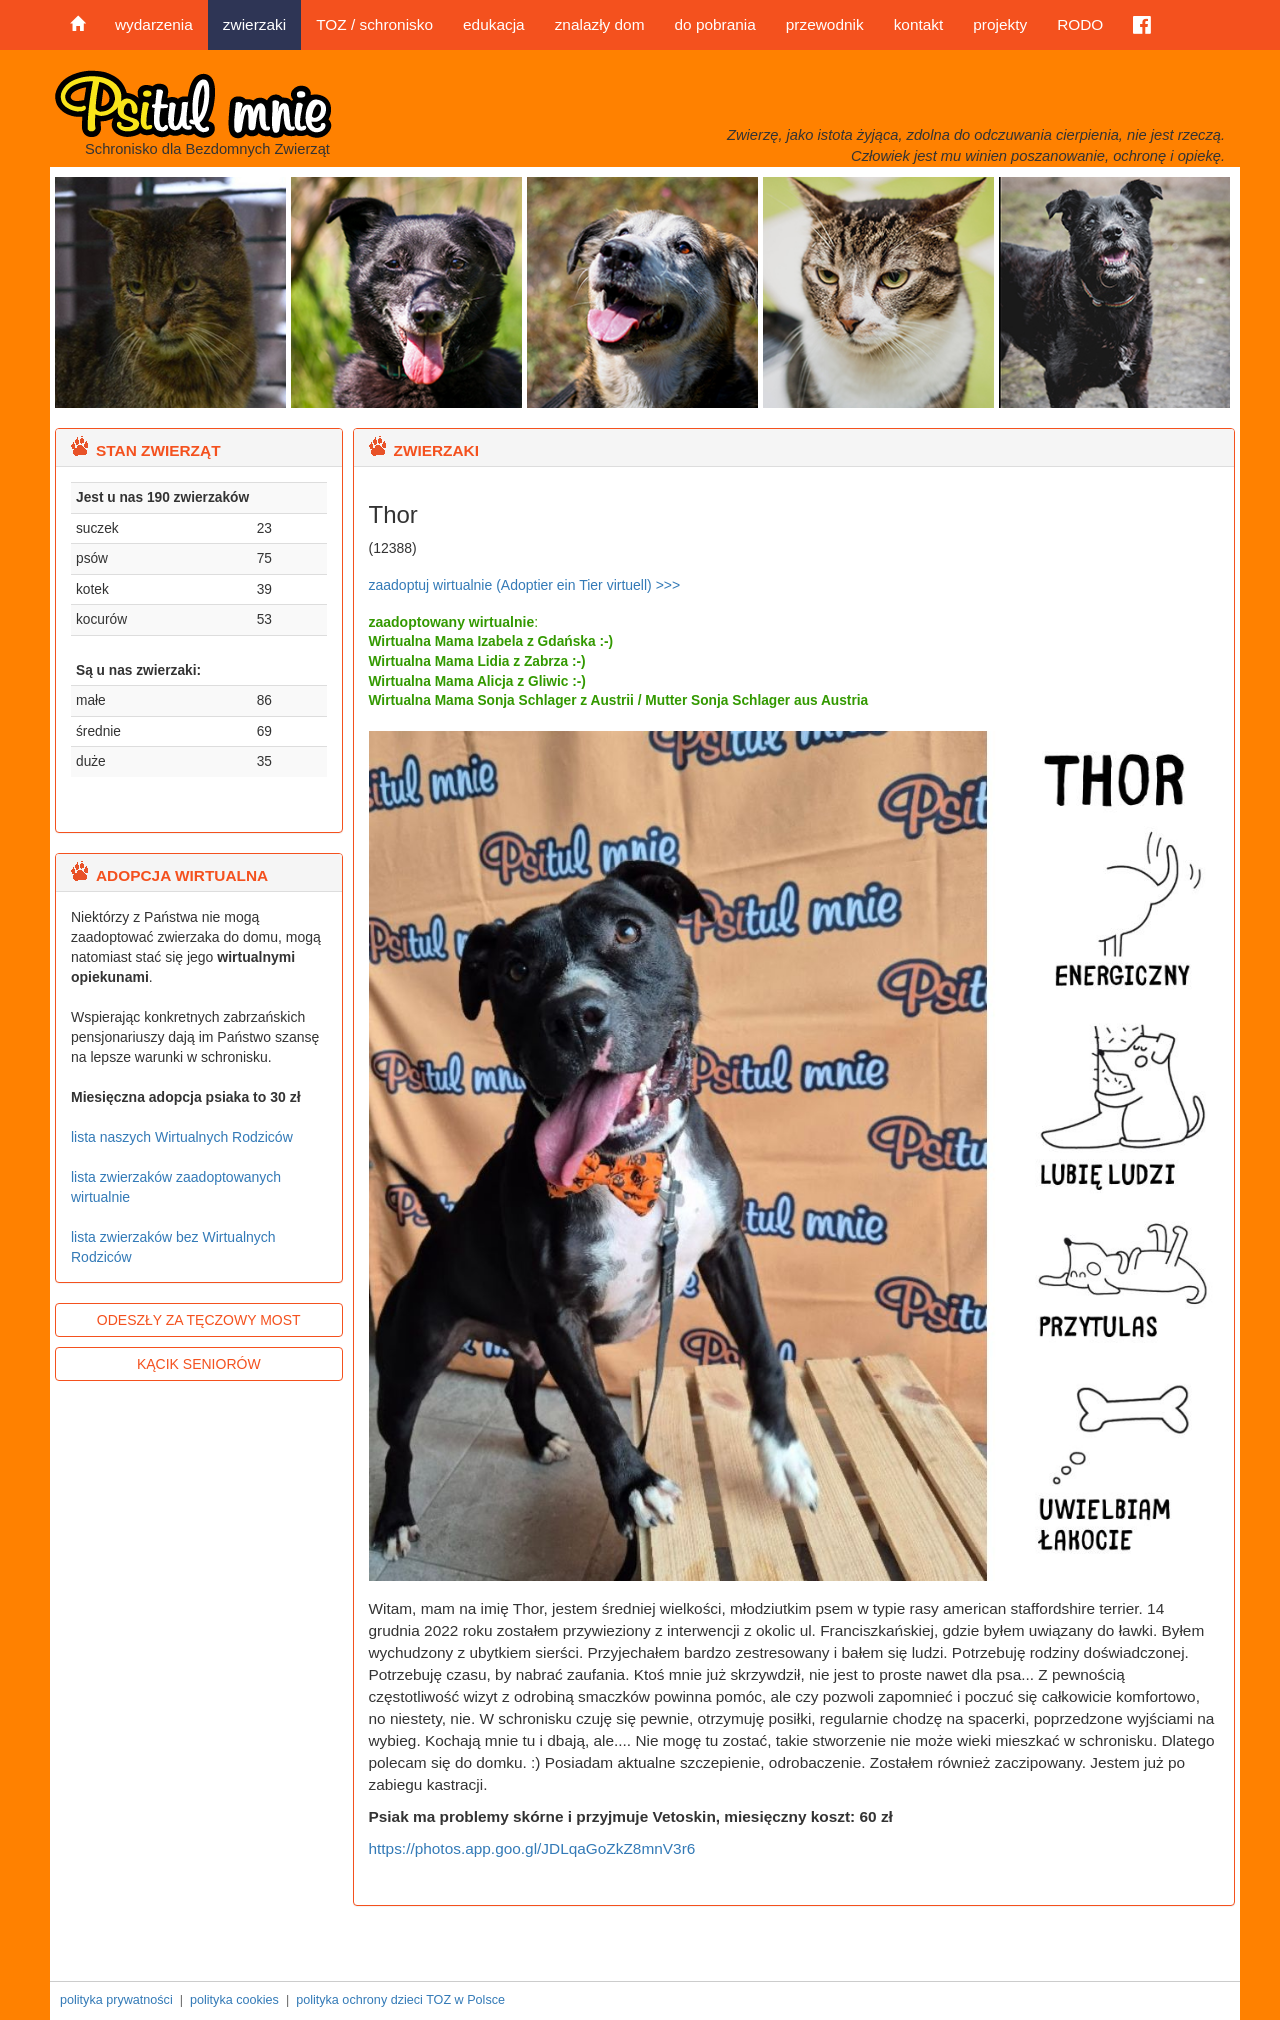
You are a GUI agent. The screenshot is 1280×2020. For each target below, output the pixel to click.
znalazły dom (600, 24)
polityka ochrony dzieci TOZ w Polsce (400, 2000)
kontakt (919, 24)
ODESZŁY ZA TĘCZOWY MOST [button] (199, 1320)
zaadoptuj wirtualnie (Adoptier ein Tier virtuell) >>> (525, 585)
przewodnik (825, 24)
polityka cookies (234, 2000)
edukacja (494, 24)
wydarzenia (154, 24)
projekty (1000, 24)
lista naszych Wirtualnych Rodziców (182, 1137)
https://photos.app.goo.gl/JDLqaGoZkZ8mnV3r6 (532, 1848)
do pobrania (714, 24)
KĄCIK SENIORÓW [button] (199, 1364)
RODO (1080, 24)
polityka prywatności (116, 2000)
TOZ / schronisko (374, 24)
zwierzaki (254, 24)
